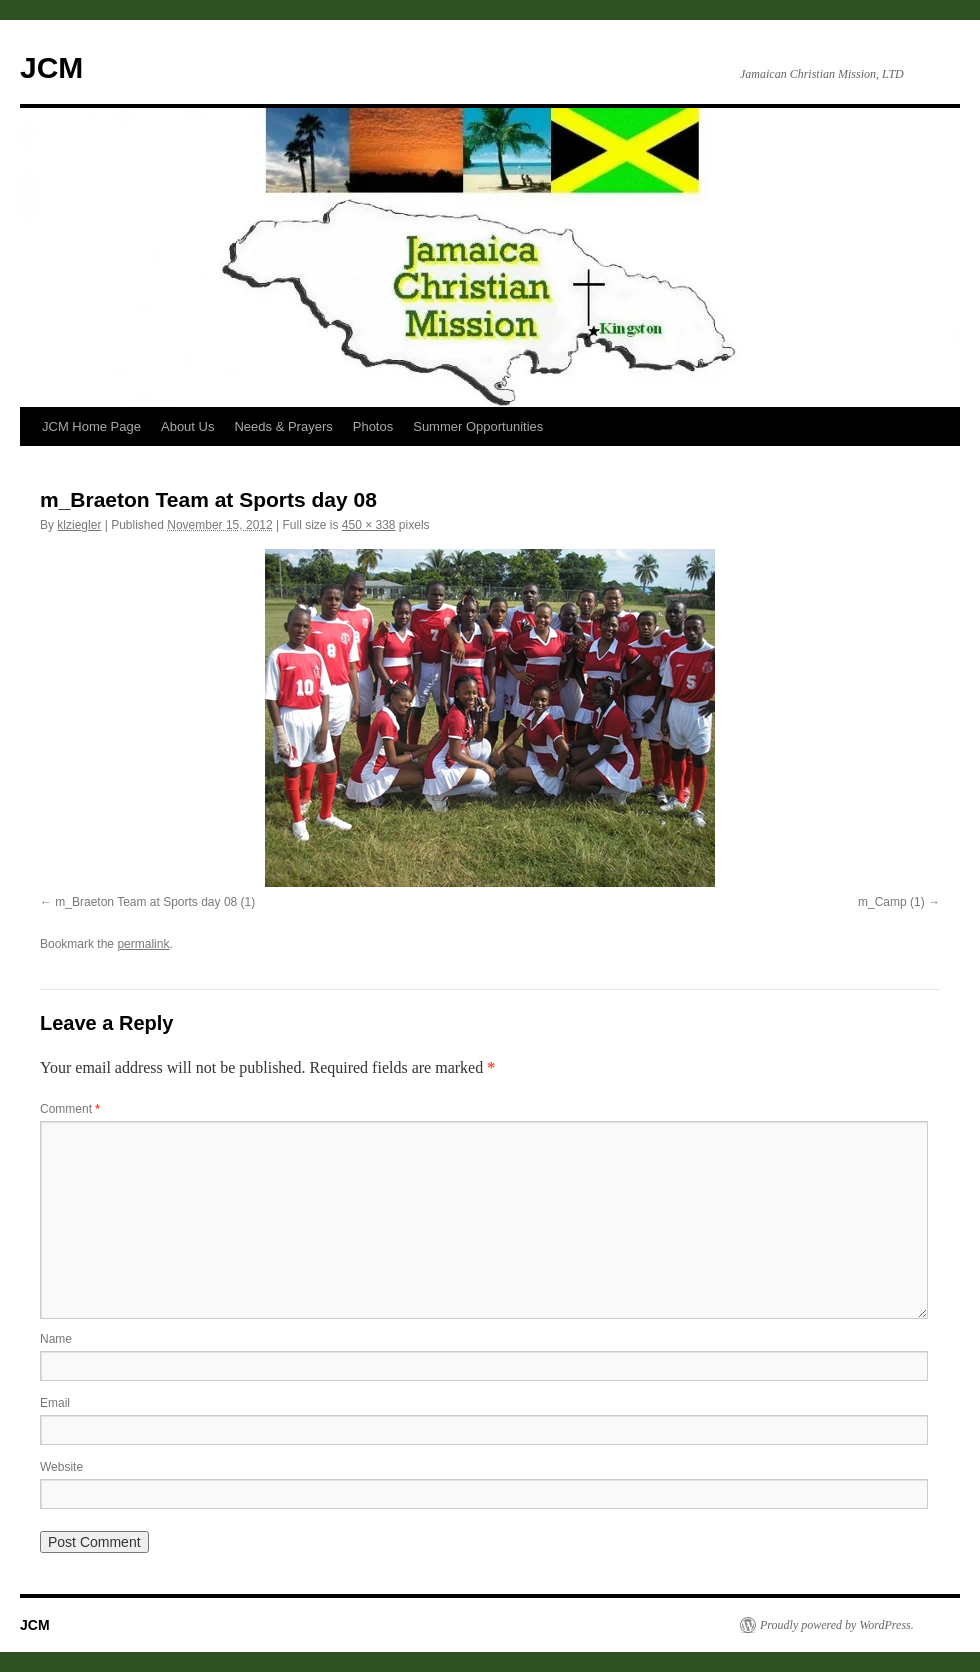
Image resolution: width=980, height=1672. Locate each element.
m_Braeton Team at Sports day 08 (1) (155, 902)
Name (56, 1339)
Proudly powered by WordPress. (837, 1625)
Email (55, 1403)
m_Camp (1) (891, 902)
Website (61, 1467)
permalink (143, 944)
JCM (51, 67)
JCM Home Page (91, 426)
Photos (373, 426)
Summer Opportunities (478, 426)
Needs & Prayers (283, 426)
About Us (187, 426)
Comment (70, 1109)
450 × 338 (369, 525)
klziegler (79, 525)
